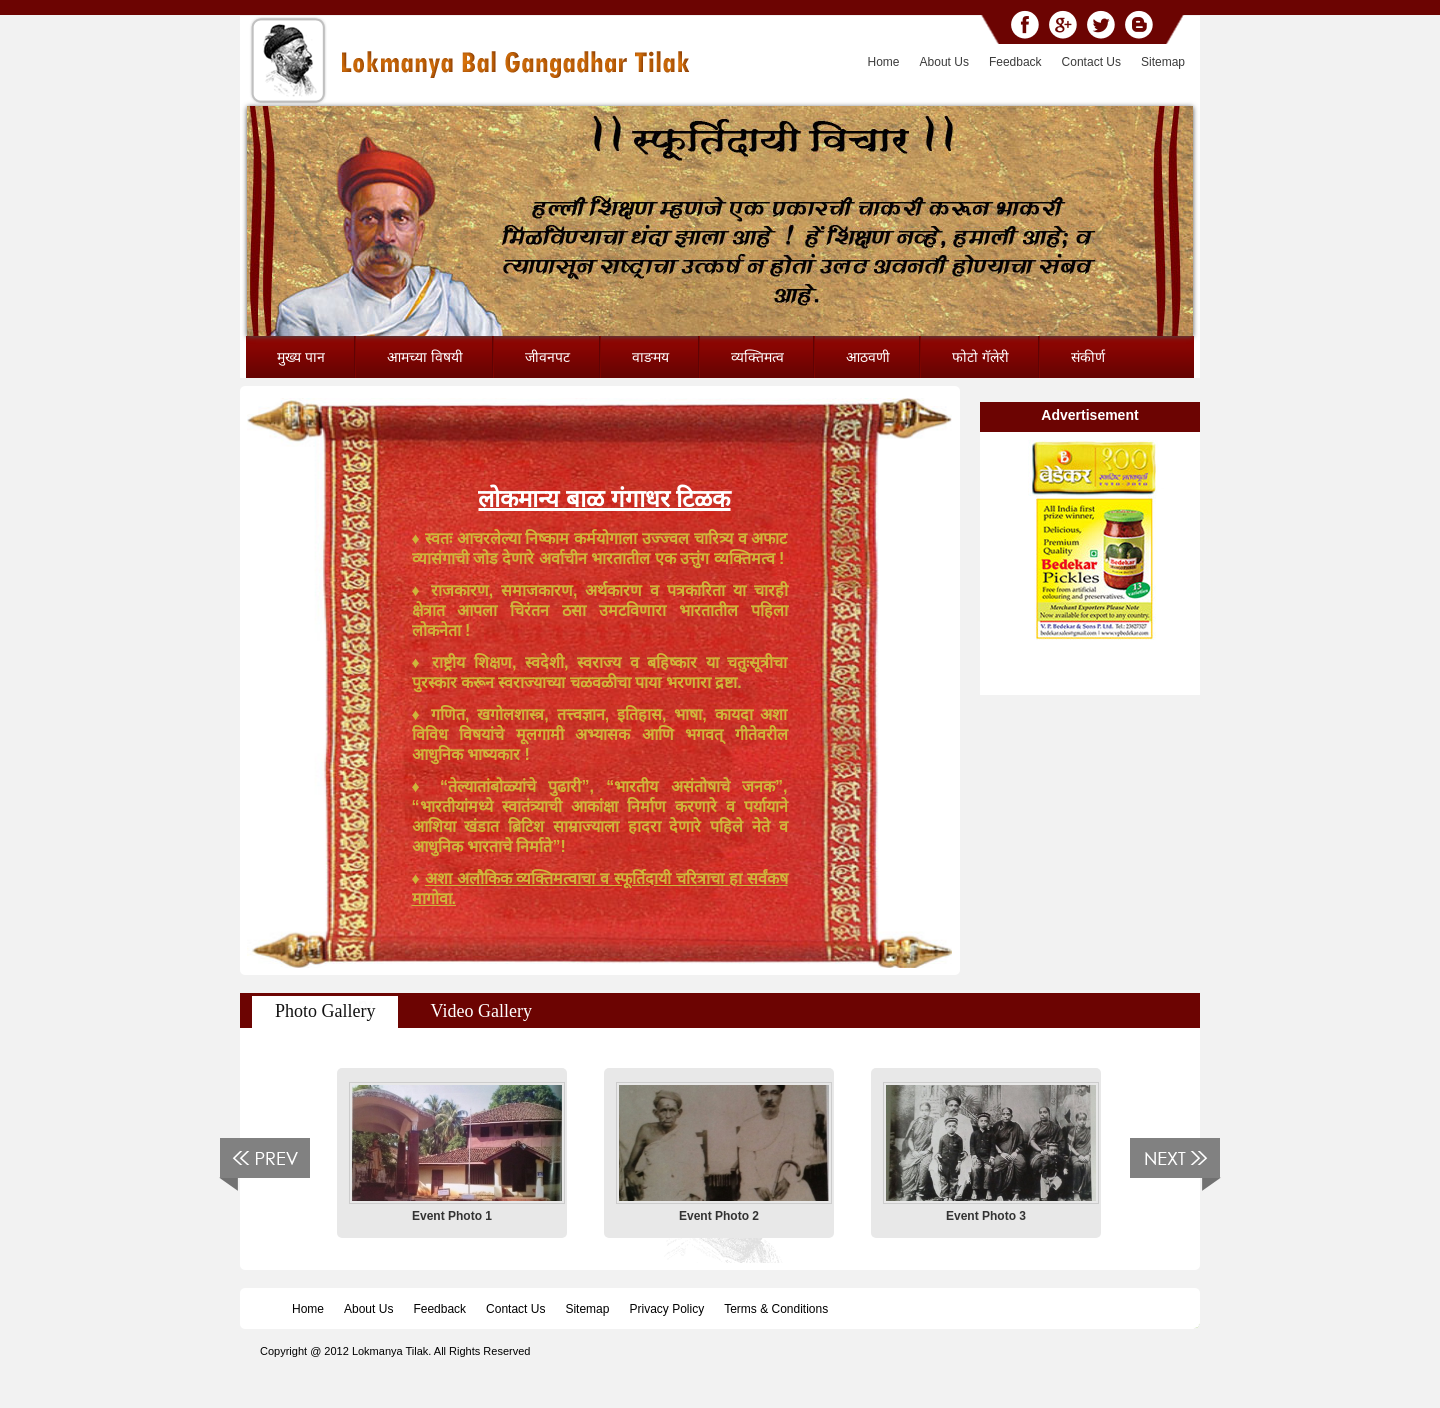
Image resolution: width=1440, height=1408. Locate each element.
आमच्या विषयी (425, 357)
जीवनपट (547, 357)
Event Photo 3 (986, 1216)
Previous (264, 1164)
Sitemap (1163, 62)
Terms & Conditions (776, 1309)
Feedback (1015, 62)
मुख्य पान (301, 357)
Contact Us (1091, 62)
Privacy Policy (666, 1309)
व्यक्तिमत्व (757, 357)
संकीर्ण (1088, 357)
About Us (944, 62)
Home (884, 62)
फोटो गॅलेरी (980, 357)
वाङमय (650, 357)
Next (1175, 1164)
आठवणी (868, 357)
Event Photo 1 (452, 1216)
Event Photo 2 (719, 1216)
